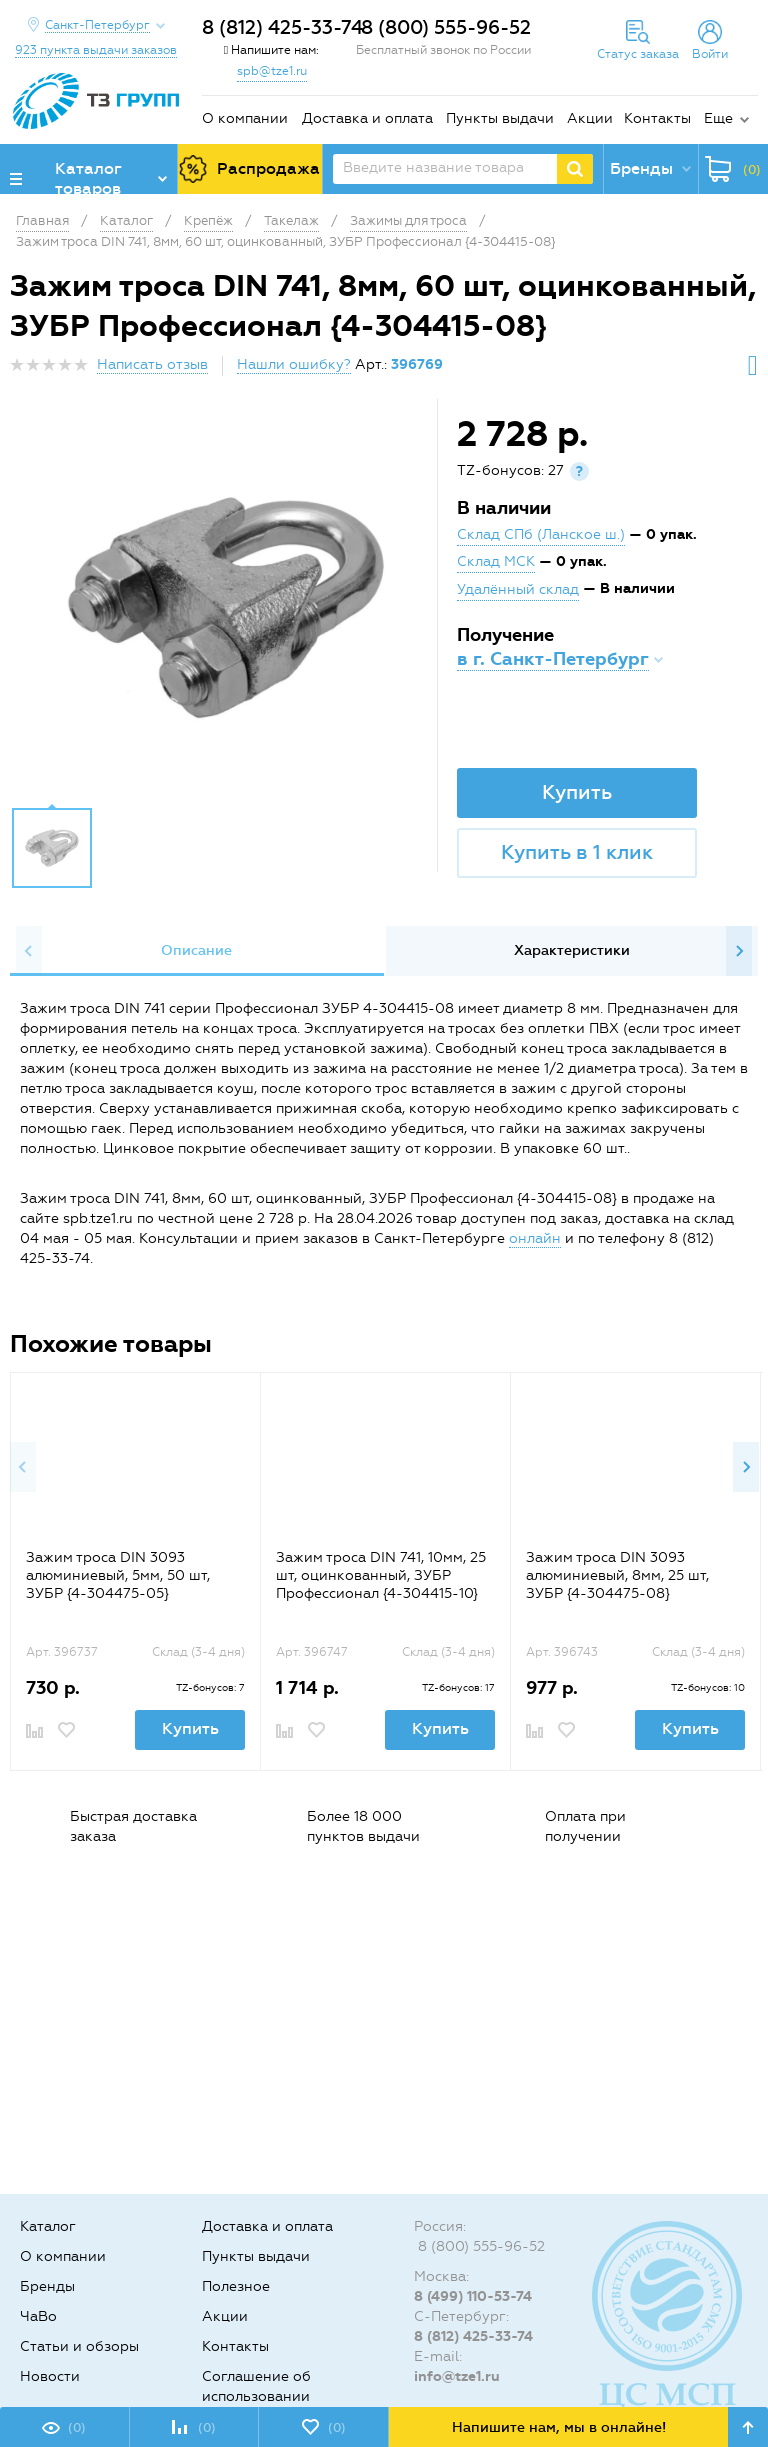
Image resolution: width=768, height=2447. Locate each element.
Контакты (657, 118)
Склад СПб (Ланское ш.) (541, 534)
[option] (226, 608)
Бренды (47, 2286)
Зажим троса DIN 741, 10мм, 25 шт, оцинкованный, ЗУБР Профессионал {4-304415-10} (381, 1575)
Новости (50, 2376)
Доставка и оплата (367, 118)
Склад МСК (496, 561)
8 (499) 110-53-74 (473, 2296)
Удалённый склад (518, 589)
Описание (196, 950)
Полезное (236, 2286)
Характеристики (572, 950)
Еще (718, 118)
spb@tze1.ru (272, 71)
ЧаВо (38, 2316)
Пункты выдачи (500, 118)
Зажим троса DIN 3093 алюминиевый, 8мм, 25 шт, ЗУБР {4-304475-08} (617, 1575)
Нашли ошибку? (294, 364)
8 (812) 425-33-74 (282, 27)
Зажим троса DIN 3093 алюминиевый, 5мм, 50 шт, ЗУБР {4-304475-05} (118, 1575)
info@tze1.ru (457, 2376)
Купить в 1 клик (577, 852)
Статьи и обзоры (79, 2346)
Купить (577, 792)
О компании (245, 118)
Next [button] (739, 951)
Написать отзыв (152, 364)
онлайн (535, 1238)
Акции (590, 118)
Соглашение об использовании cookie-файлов (256, 2396)
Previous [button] (29, 951)
